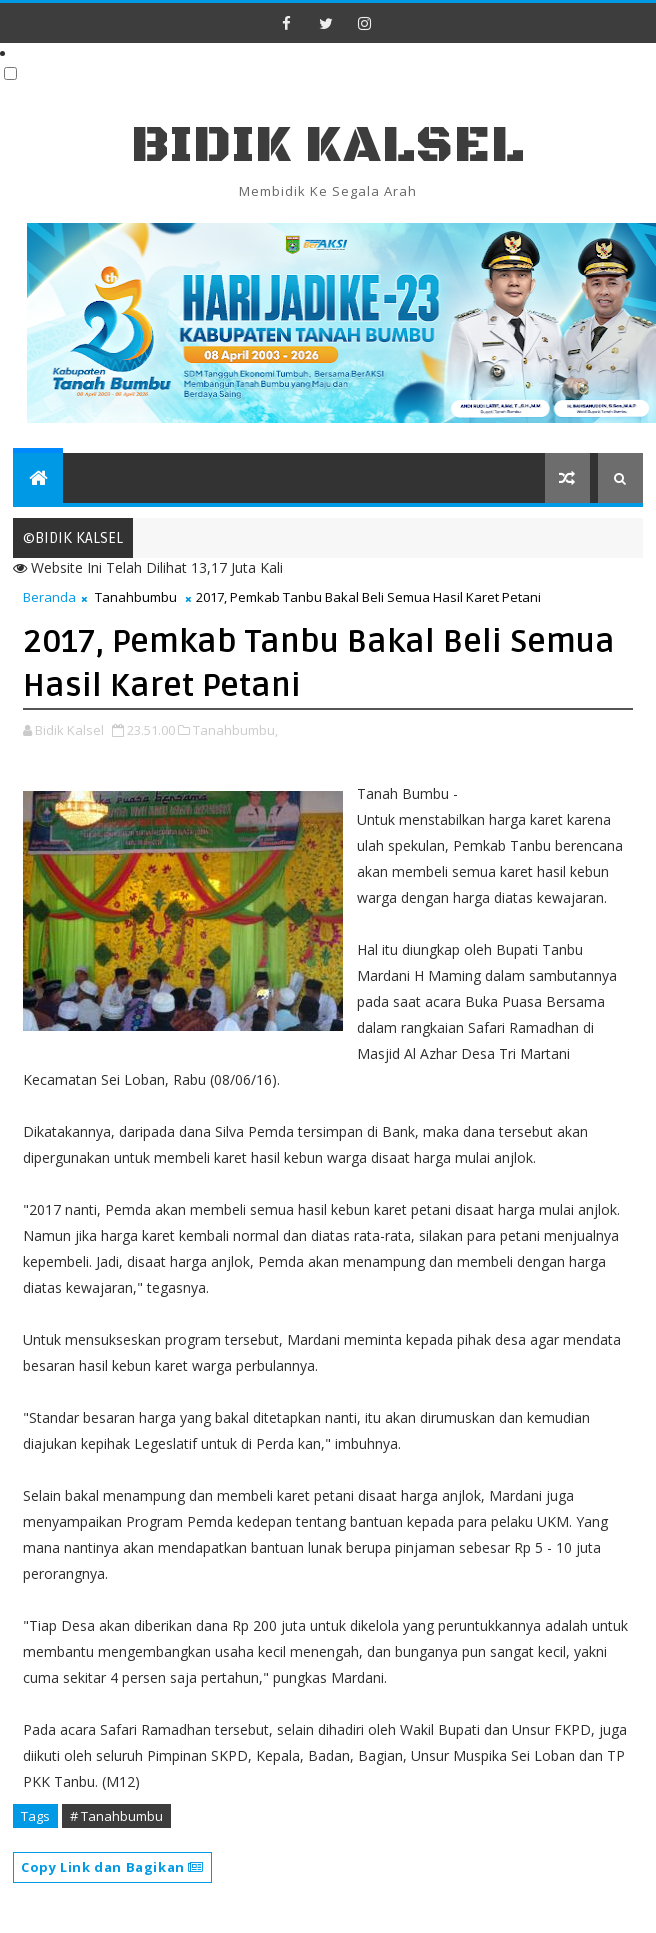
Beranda (49, 597)
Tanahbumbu (136, 597)
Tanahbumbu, (235, 730)
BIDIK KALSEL (328, 145)
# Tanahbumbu (116, 1816)
